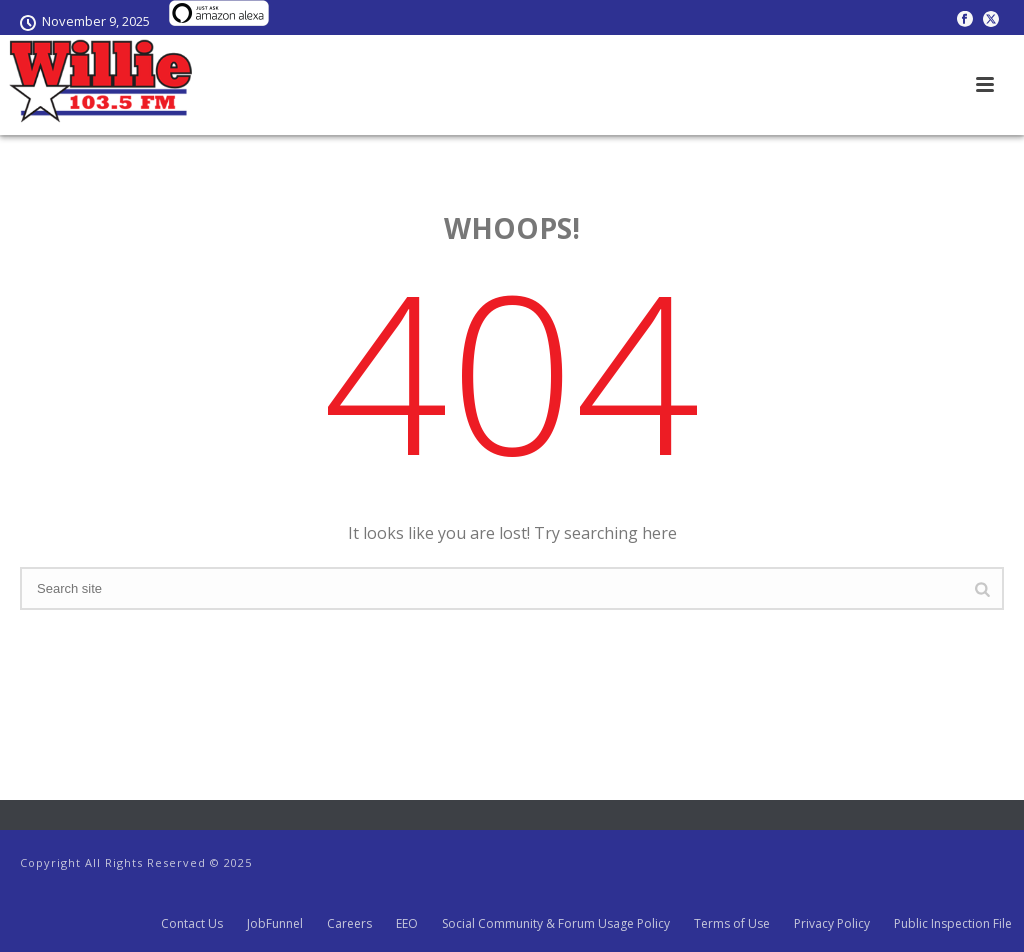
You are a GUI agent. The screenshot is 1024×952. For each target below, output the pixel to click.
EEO (407, 924)
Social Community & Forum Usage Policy (556, 924)
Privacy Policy (832, 924)
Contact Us (192, 924)
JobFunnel (275, 924)
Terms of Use (732, 924)
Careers (349, 924)
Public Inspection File (953, 924)
